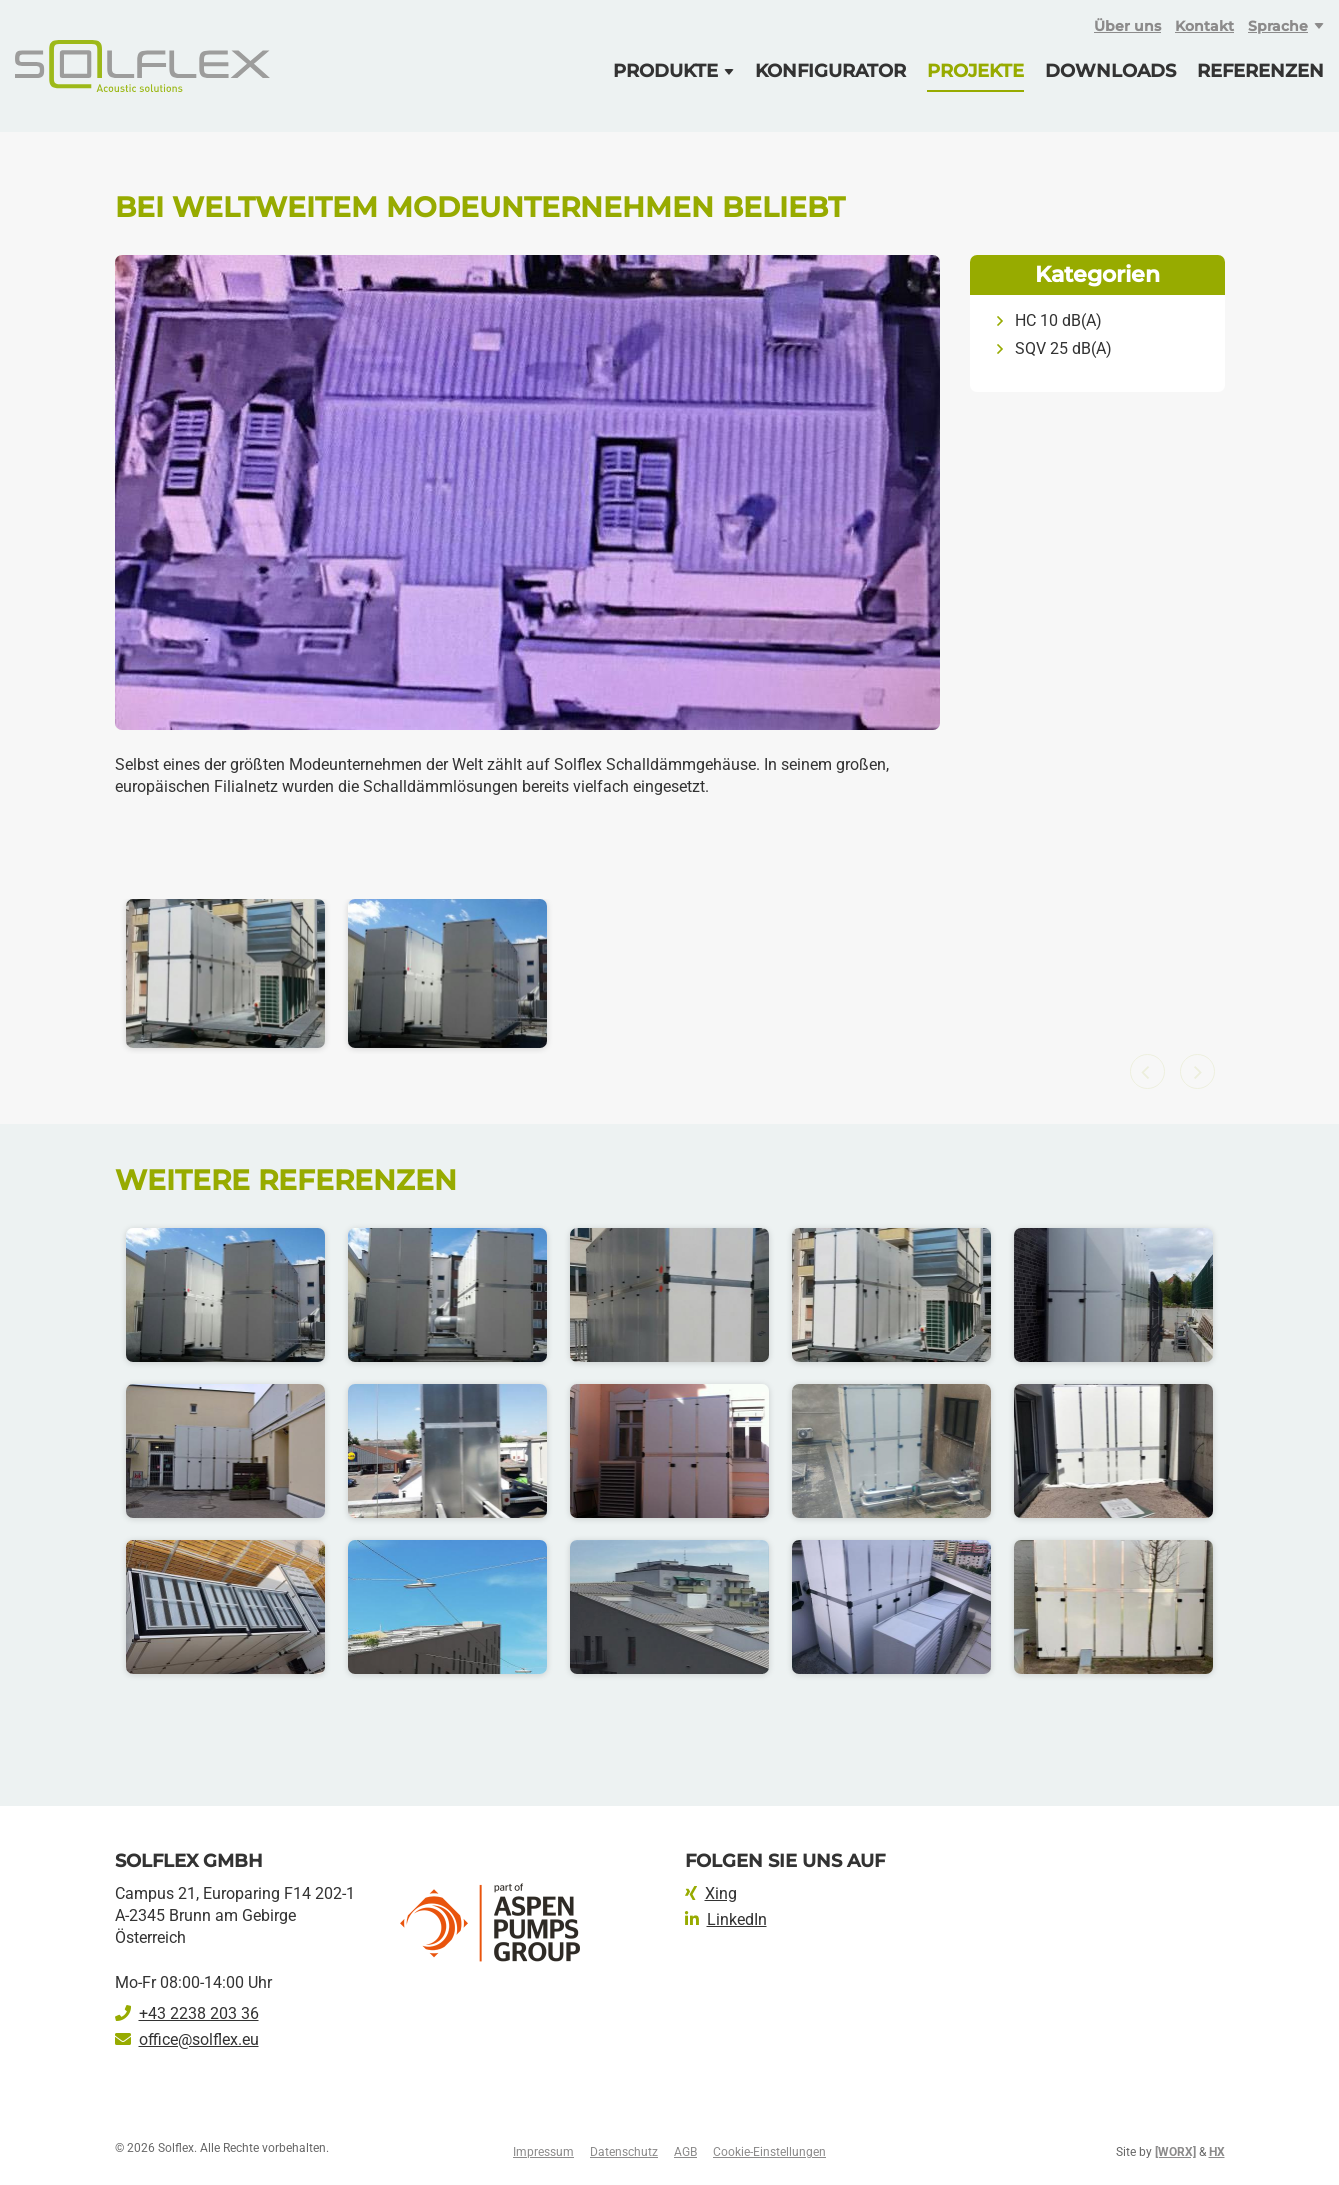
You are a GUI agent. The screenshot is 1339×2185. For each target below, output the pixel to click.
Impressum (543, 2152)
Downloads (1110, 71)
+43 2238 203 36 (187, 2013)
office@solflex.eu (187, 2039)
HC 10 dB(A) (1058, 320)
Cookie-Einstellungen (769, 2152)
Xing (711, 1893)
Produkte (665, 71)
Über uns (1127, 26)
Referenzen (1260, 71)
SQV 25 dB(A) (1063, 348)
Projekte (975, 71)
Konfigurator (830, 71)
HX (1217, 2152)
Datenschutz (624, 2152)
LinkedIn (726, 1919)
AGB (685, 2152)
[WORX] (1175, 2152)
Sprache (1278, 26)
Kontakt (1204, 26)
